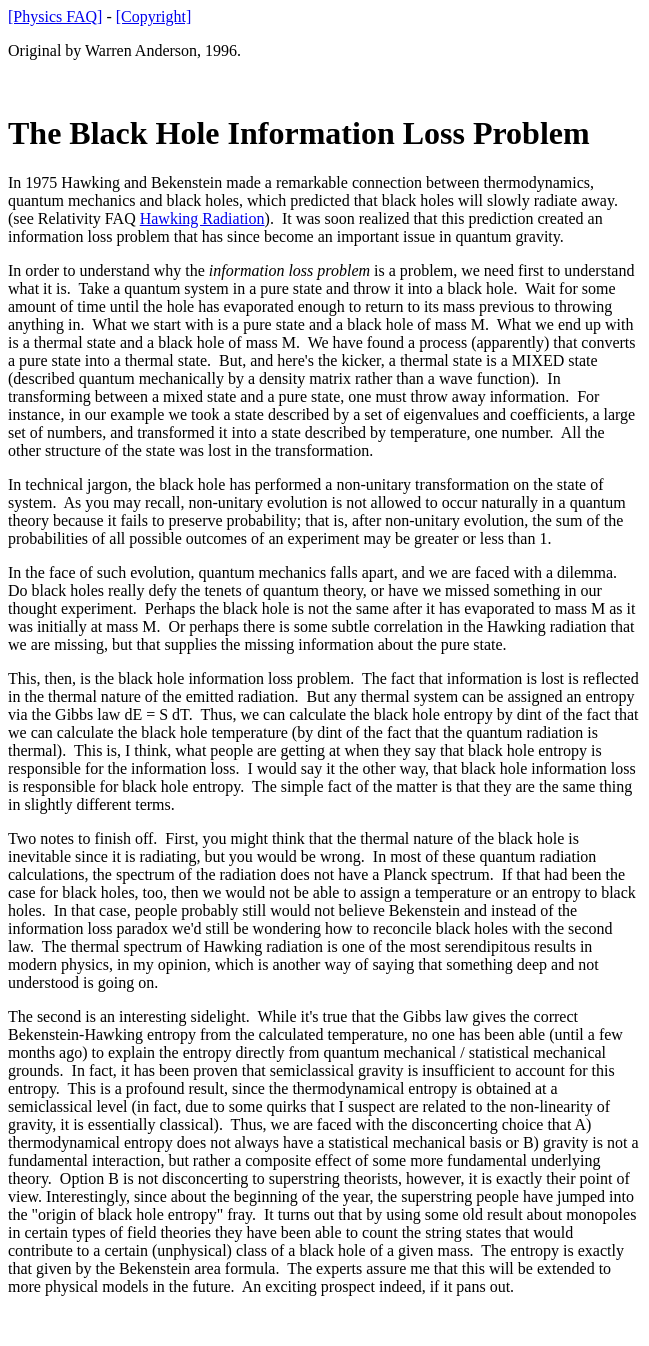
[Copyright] (154, 16)
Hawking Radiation (202, 218)
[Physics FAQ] (55, 16)
